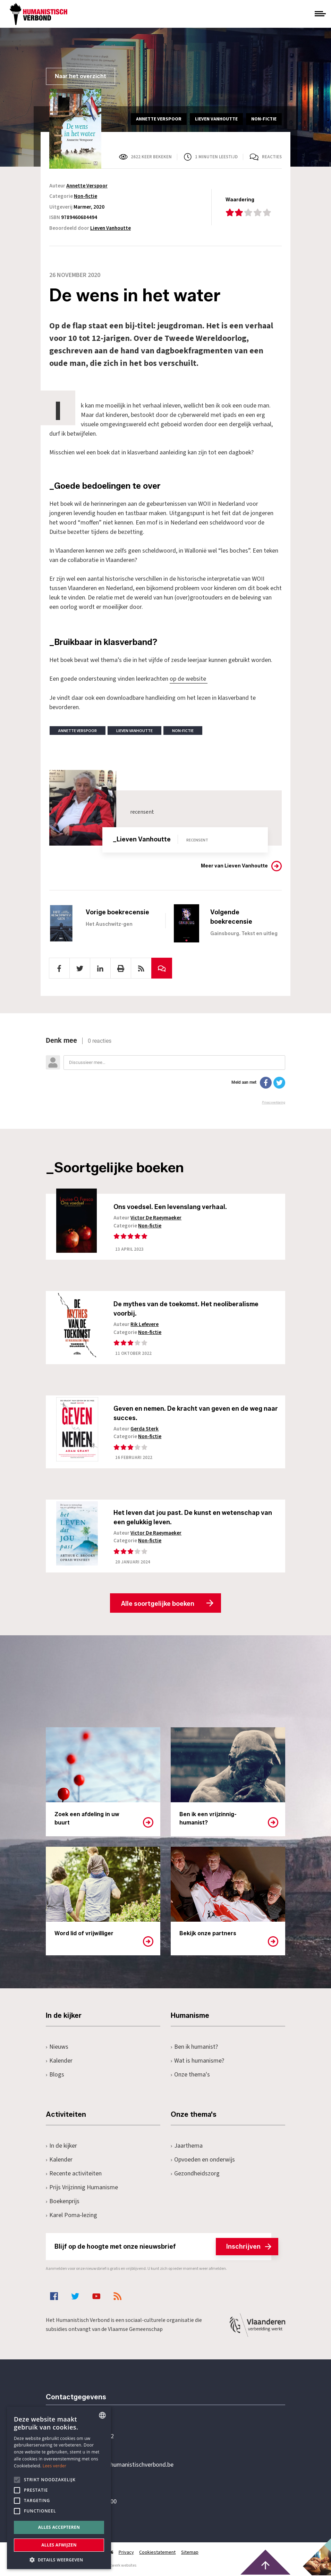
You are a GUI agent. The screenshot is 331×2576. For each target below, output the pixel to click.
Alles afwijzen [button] (59, 2545)
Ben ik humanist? (194, 2047)
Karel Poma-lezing (71, 2216)
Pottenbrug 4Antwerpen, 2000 (95, 2498)
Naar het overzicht (80, 76)
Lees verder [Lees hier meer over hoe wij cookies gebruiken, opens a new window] (55, 2466)
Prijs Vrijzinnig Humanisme (82, 2188)
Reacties (272, 157)
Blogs (55, 2075)
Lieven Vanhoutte (110, 228)
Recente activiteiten (74, 2174)
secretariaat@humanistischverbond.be (123, 2465)
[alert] (59, 2488)
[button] (59, 2559)
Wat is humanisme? (197, 2061)
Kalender (59, 2061)
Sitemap (190, 2553)
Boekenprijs (62, 2202)
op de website (188, 678)
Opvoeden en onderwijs (203, 2160)
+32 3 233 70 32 (94, 2437)
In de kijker (61, 2146)
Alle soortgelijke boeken (157, 1604)
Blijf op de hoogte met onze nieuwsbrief (162, 2247)
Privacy (126, 2553)
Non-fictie (85, 196)
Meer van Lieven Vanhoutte (234, 866)
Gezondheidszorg (195, 2174)
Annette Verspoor (87, 186)
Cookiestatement (157, 2553)
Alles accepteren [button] (59, 2527)
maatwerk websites (119, 2566)
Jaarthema (187, 2146)
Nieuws (57, 2047)
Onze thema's (190, 2075)
